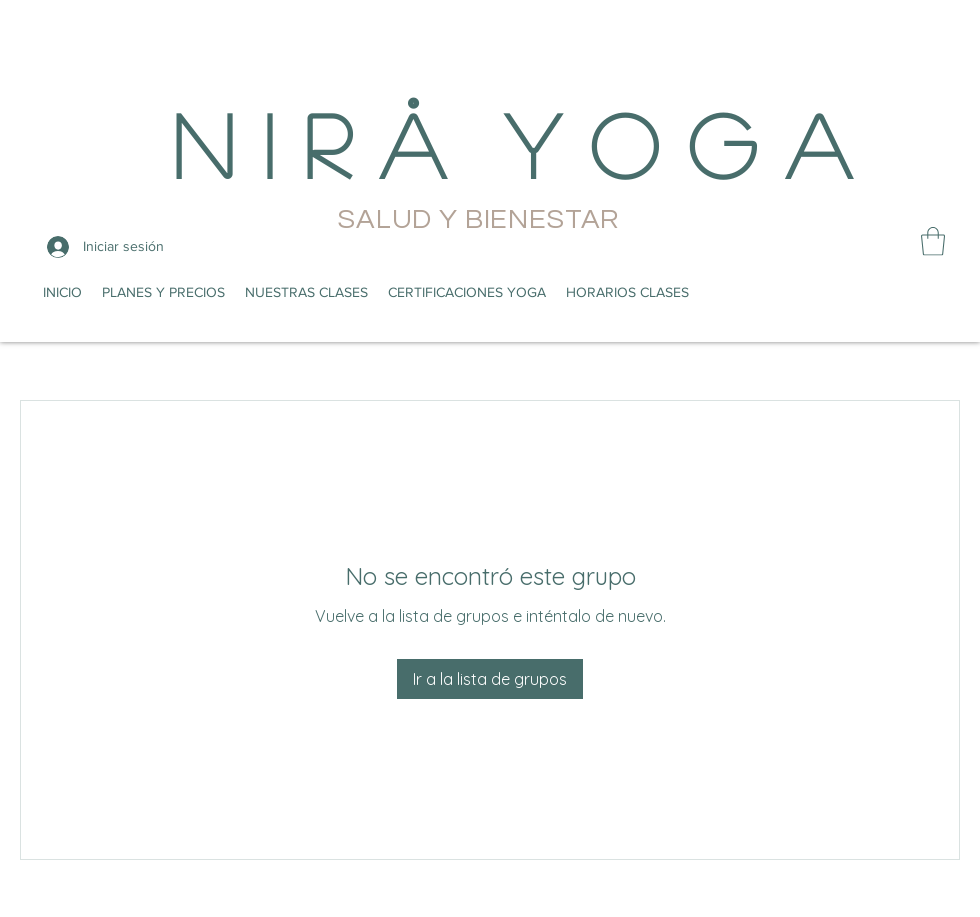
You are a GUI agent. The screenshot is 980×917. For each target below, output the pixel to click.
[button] (933, 241)
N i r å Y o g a (511, 143)
